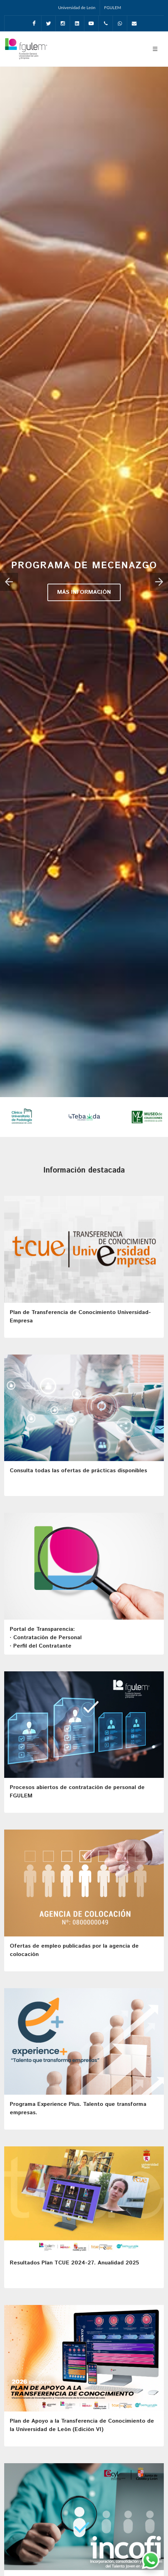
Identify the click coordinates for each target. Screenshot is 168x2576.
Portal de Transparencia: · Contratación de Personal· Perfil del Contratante (46, 1637)
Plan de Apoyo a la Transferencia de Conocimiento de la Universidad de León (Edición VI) (82, 2425)
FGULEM (112, 7)
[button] (9, 582)
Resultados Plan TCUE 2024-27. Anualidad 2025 (74, 2263)
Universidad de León (77, 7)
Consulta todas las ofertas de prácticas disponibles (78, 1471)
